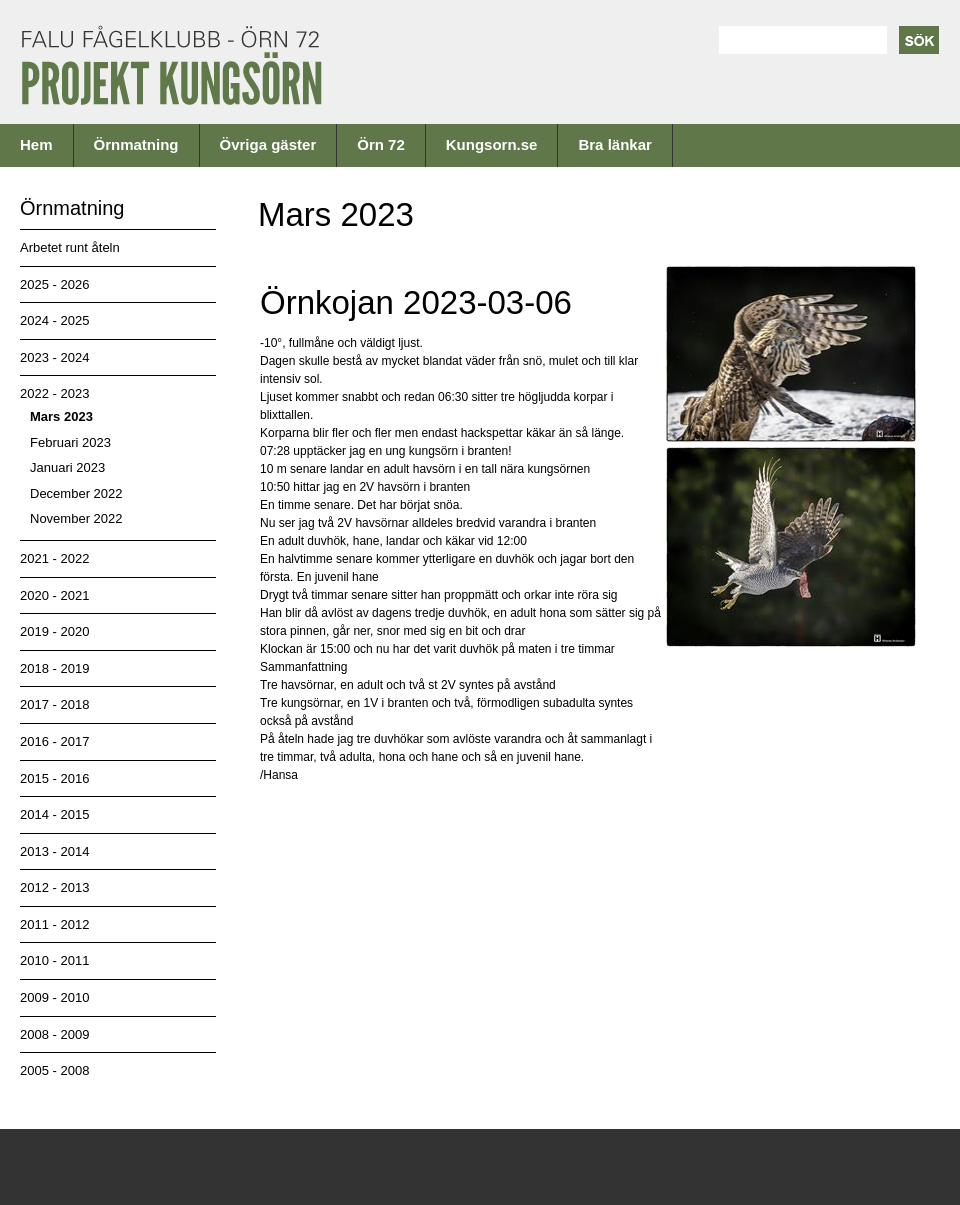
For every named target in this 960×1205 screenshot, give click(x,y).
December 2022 (76, 493)
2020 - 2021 (54, 595)
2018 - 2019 (54, 668)
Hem (36, 144)
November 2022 (76, 518)
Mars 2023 (61, 416)
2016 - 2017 (54, 741)
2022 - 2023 (54, 393)
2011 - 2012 (54, 924)
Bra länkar (614, 144)
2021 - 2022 (54, 558)
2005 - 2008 (54, 1070)
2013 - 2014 (54, 851)
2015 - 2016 (54, 778)
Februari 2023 (70, 442)
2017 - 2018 (54, 704)
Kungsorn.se (492, 144)
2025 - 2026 (54, 284)
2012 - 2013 (54, 887)
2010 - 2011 (54, 960)
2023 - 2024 (54, 357)
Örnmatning (136, 144)
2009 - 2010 (54, 997)
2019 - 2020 (54, 631)
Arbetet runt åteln (70, 247)
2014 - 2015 (54, 814)
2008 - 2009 (54, 1034)
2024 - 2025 (54, 320)
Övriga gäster (268, 144)
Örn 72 (381, 144)
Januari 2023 (67, 467)
